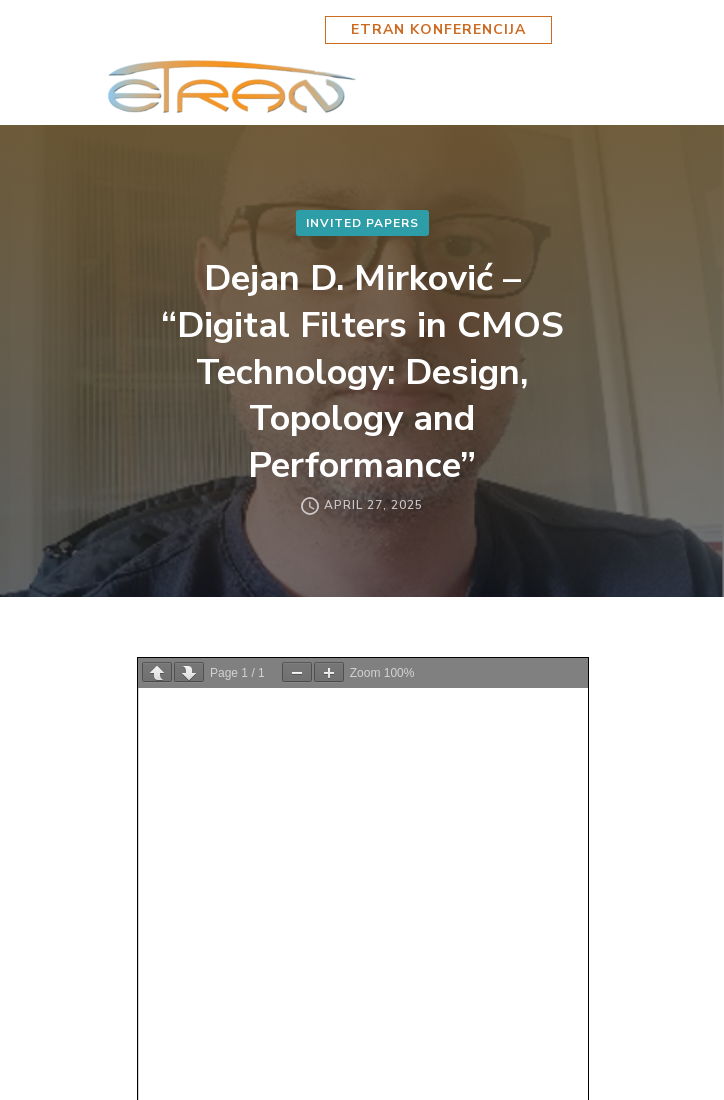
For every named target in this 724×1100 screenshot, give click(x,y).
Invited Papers (362, 223)
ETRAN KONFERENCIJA (438, 29)
